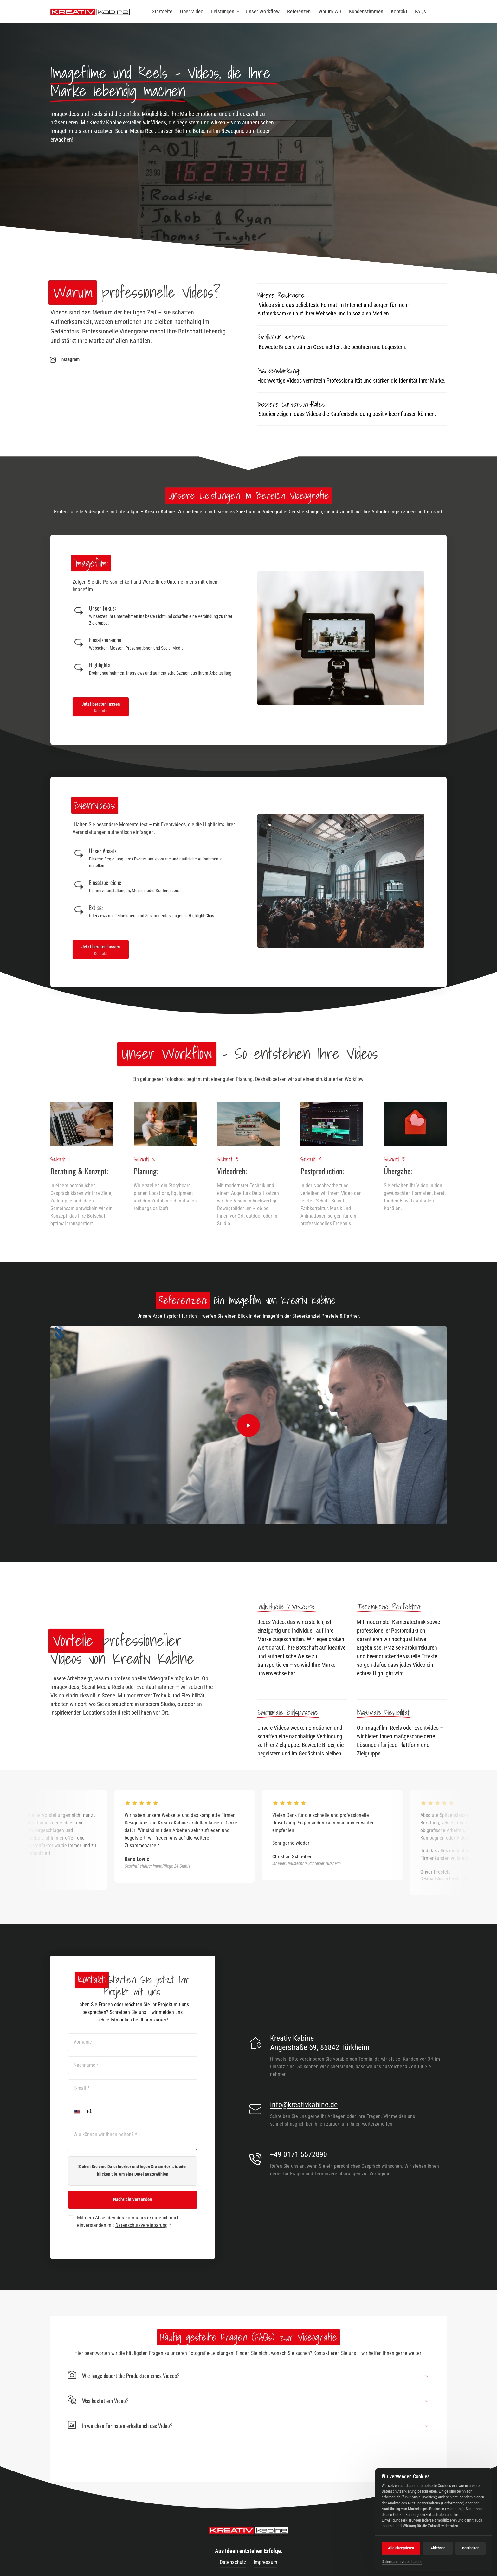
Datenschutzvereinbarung (141, 2225)
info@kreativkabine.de (304, 2104)
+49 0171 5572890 (298, 2154)
